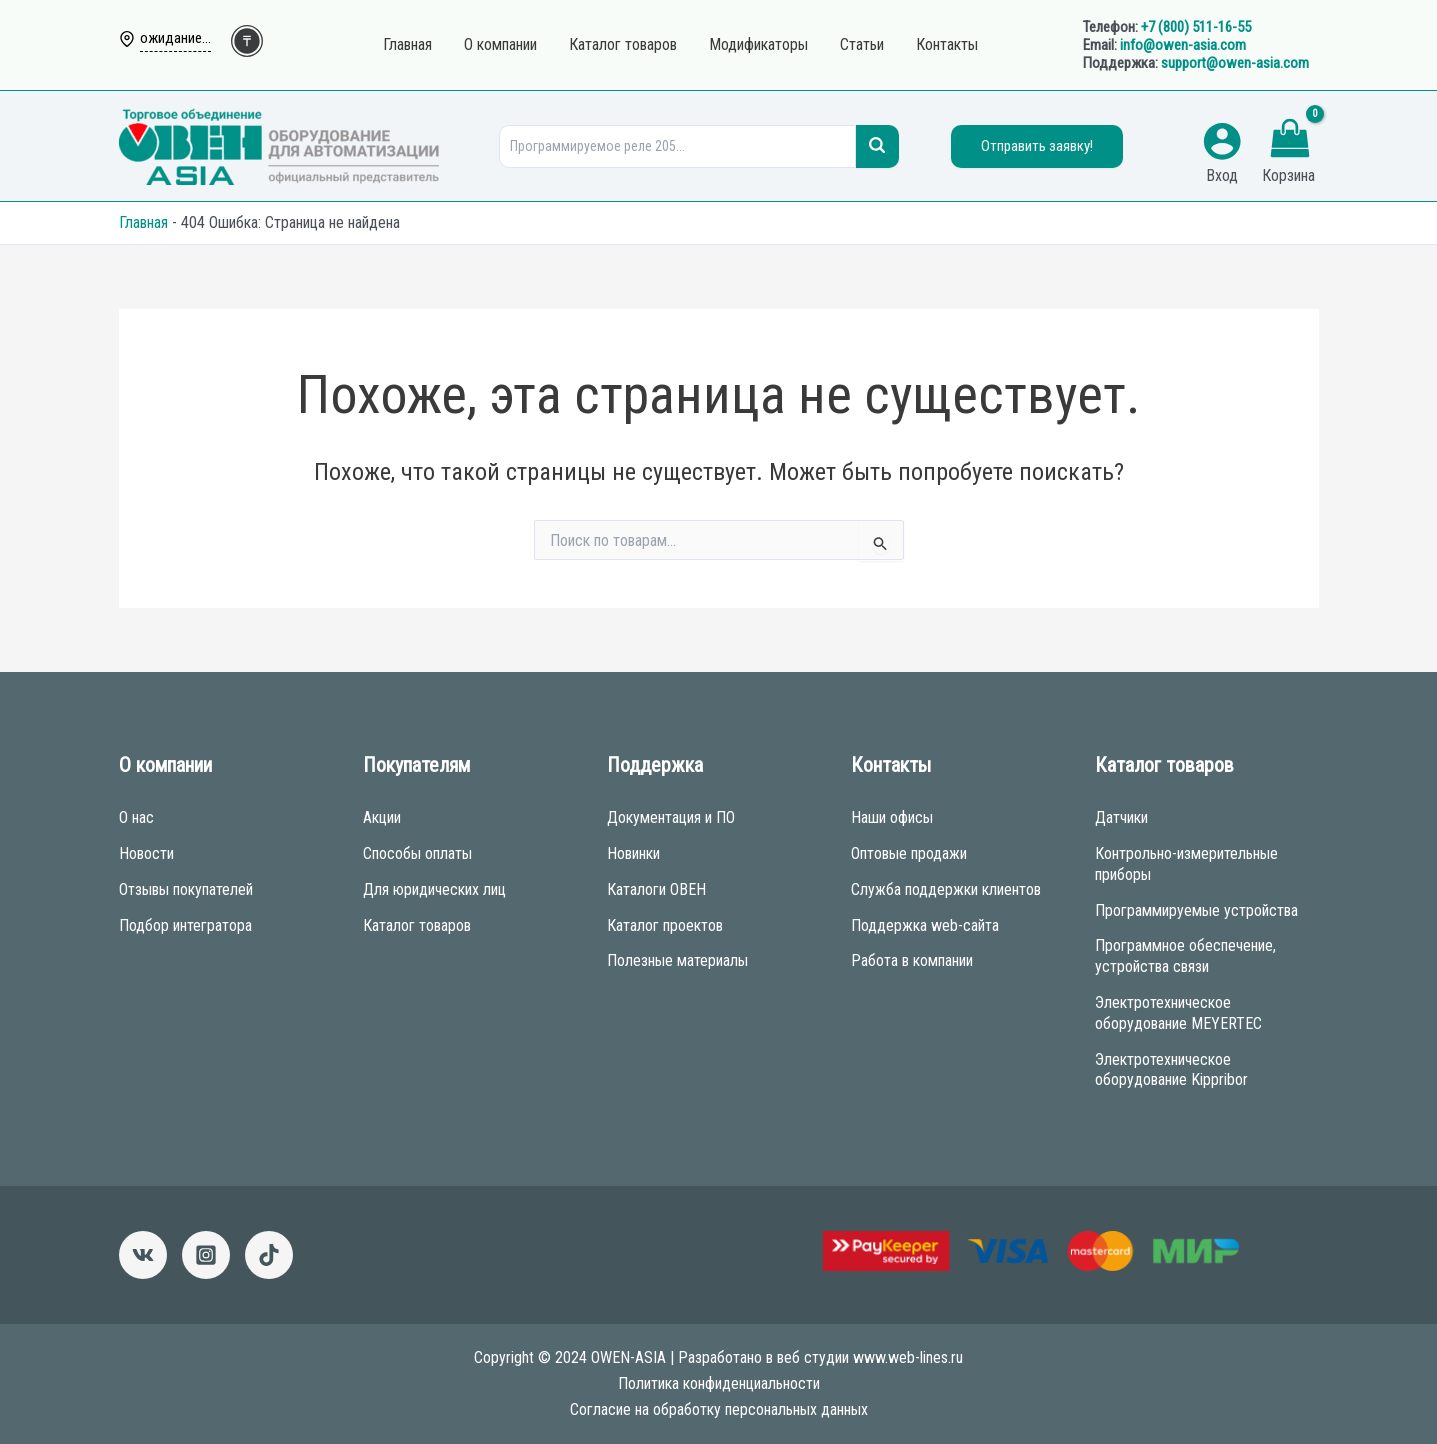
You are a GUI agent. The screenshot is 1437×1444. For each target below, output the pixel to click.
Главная (143, 222)
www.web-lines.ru (908, 1357)
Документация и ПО (671, 817)
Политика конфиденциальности (719, 1383)
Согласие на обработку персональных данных (719, 1409)
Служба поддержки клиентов (946, 889)
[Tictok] (269, 1255)
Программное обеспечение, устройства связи (1185, 956)
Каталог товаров (417, 925)
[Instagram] (206, 1255)
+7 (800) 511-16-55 (1196, 27)
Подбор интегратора (185, 925)
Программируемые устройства (1196, 910)
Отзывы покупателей (186, 889)
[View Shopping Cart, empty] (1290, 141)
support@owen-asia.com (1235, 63)
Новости (146, 853)
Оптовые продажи (909, 853)
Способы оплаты (417, 853)
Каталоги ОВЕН (656, 889)
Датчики (1121, 817)
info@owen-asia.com (1183, 45)
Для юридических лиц (434, 889)
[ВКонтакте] (143, 1255)
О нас (136, 817)
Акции (382, 817)
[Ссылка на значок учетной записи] (1222, 141)
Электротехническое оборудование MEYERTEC (1178, 1013)
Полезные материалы (677, 960)
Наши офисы (892, 817)
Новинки (633, 853)
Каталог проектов (665, 925)
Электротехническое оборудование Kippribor (1171, 1070)
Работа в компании (912, 960)
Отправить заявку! (1037, 146)
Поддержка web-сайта (925, 925)
